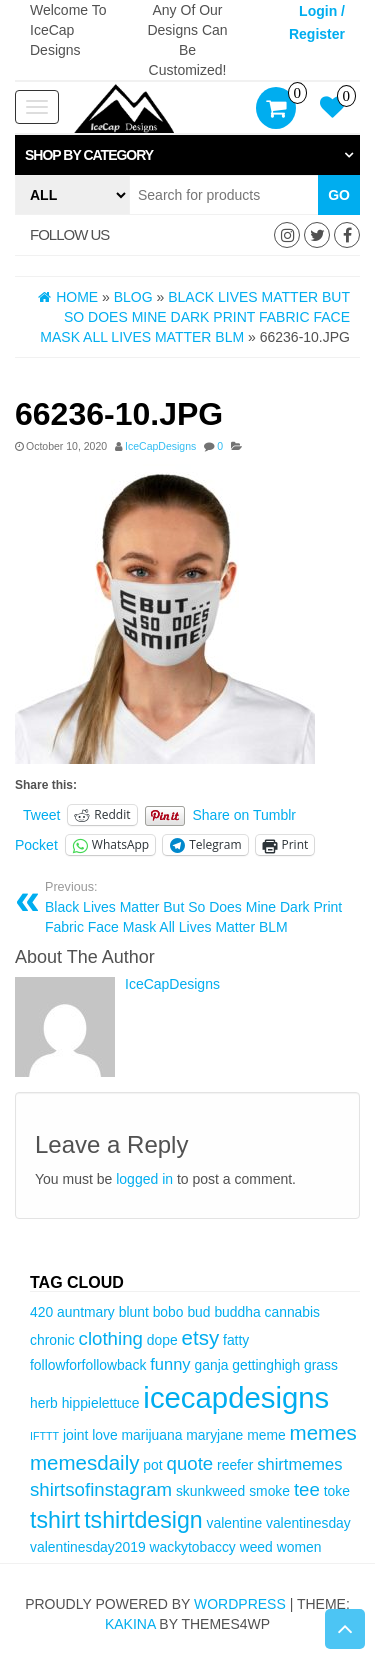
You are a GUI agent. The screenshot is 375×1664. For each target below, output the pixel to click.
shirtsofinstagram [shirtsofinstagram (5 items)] (101, 1489)
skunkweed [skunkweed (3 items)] (210, 1491)
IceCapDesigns (160, 446)
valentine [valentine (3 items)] (234, 1523)
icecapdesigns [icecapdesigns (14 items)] (236, 1397)
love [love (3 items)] (104, 1435)
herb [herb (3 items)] (44, 1403)
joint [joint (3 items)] (75, 1435)
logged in (144, 1179)
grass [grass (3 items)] (321, 1365)
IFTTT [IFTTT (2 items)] (44, 1436)
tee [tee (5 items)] (307, 1489)
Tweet (41, 815)
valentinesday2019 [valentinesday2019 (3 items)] (88, 1547)
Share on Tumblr (245, 815)
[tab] (187, 155)
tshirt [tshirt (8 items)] (55, 1520)
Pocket (36, 845)
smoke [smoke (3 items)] (269, 1491)
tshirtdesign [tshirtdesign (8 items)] (143, 1520)
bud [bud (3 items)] (198, 1312)
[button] (187, 155)
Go (339, 195)
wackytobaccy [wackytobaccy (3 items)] (192, 1547)
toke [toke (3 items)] (337, 1491)
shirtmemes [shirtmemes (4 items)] (299, 1464)
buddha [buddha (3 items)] (237, 1312)
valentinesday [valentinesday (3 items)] (308, 1523)
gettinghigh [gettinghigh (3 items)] (266, 1365)
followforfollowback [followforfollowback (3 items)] (88, 1365)
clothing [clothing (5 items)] (111, 1338)
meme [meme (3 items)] (266, 1435)
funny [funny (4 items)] (170, 1364)
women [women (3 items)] (299, 1547)
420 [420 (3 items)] (41, 1312)
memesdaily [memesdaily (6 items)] (84, 1462)
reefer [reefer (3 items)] (235, 1465)
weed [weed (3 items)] (256, 1547)
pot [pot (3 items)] (152, 1465)
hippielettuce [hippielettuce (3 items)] (101, 1403)
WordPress (240, 1604)
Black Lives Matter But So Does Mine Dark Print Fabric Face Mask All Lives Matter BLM (195, 907)
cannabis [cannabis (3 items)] (292, 1312)
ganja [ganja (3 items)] (212, 1365)
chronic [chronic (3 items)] (52, 1340)
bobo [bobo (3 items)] (168, 1312)
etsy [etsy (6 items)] (201, 1337)
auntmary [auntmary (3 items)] (86, 1312)
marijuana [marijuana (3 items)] (152, 1435)
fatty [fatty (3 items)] (236, 1340)
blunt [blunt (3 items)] (134, 1312)
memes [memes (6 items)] (323, 1432)
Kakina (130, 1624)
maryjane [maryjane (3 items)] (214, 1435)
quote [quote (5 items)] (190, 1463)
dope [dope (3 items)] (162, 1340)
